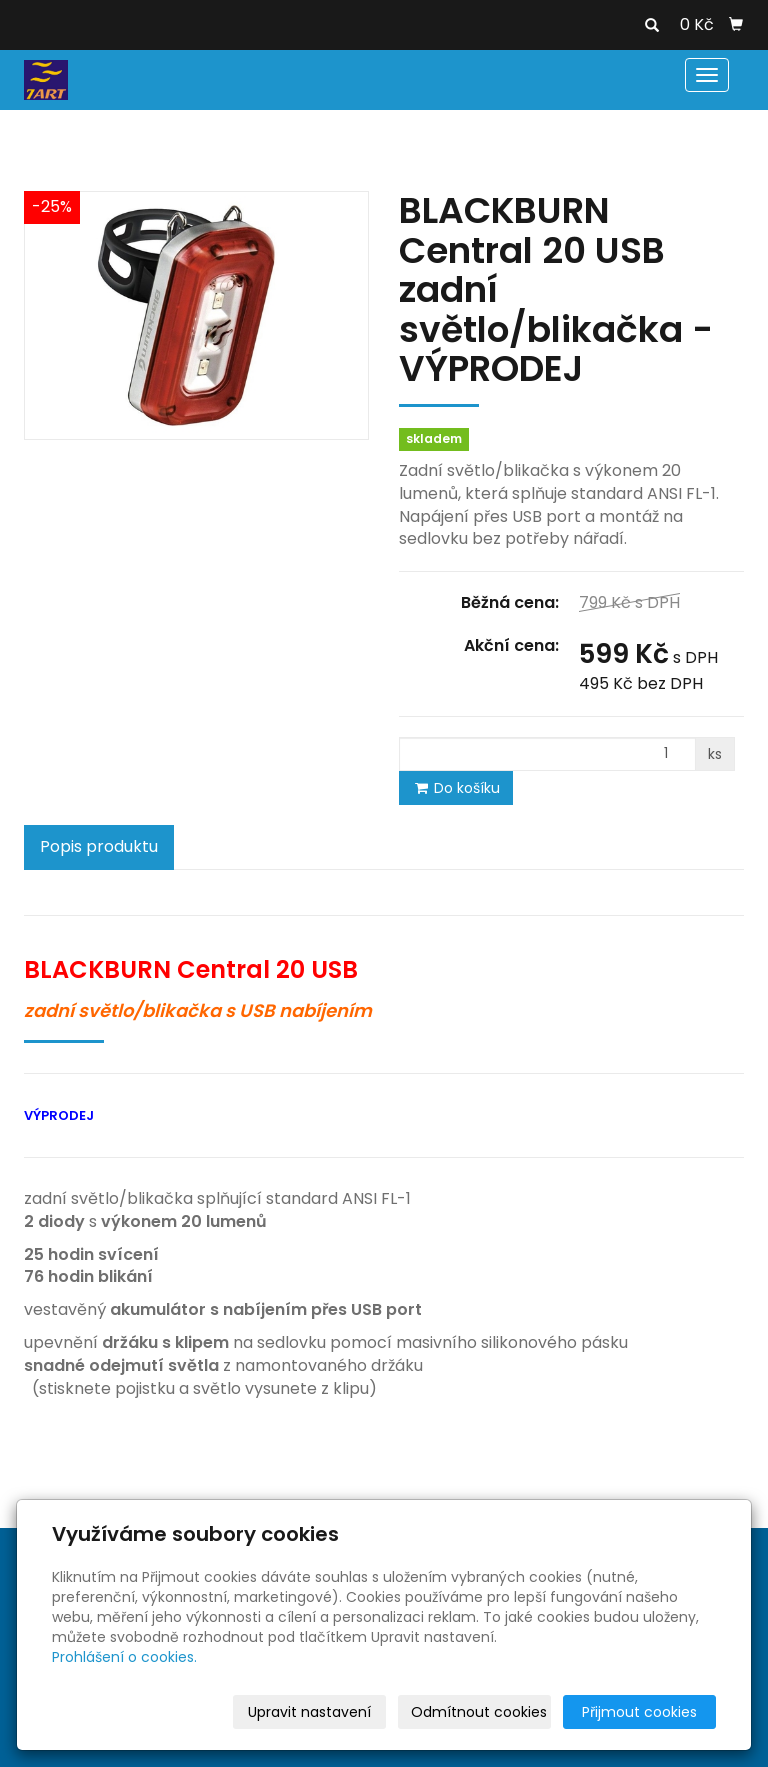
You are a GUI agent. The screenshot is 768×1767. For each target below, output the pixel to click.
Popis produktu (99, 846)
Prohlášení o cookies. (124, 1657)
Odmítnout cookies (479, 1712)
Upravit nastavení (309, 1712)
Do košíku (456, 788)
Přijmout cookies (639, 1712)
